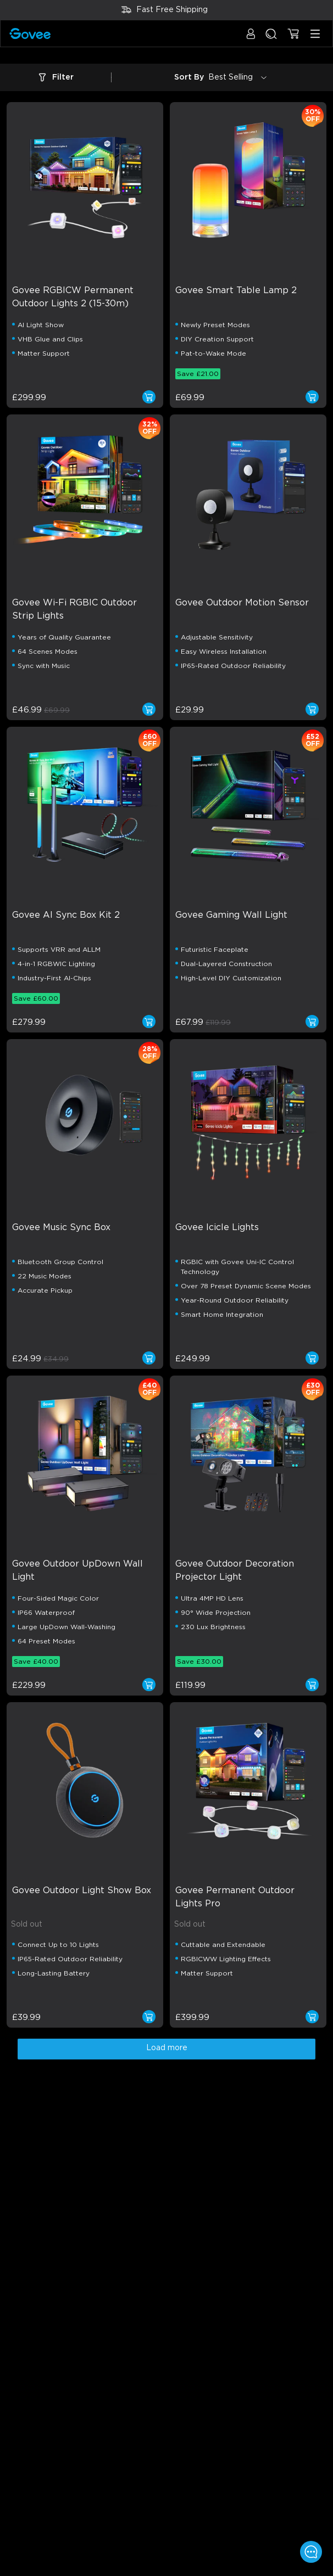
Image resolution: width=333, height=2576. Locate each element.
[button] (251, 39)
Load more (166, 2048)
